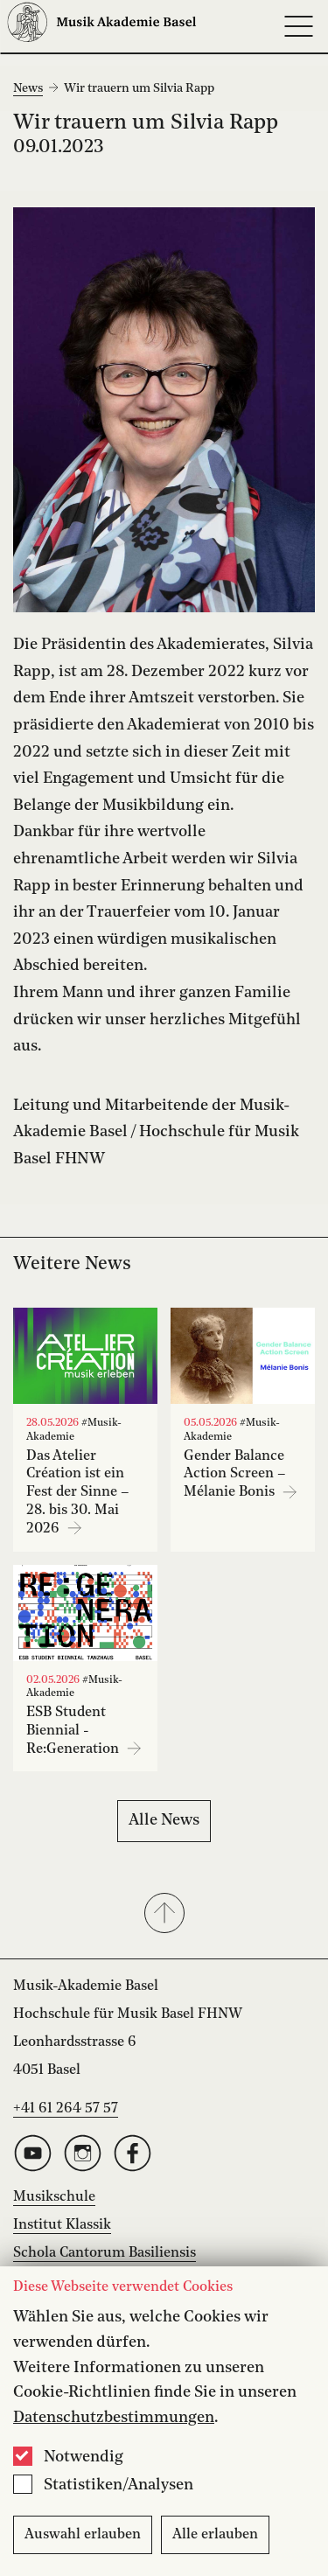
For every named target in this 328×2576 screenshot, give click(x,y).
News (28, 88)
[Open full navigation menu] (298, 26)
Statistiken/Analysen (118, 2485)
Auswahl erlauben (82, 2535)
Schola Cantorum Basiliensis (104, 2253)
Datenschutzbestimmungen (113, 2418)
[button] (164, 1915)
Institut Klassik (62, 2225)
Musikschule (54, 2197)
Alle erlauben (215, 2535)
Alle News (164, 1820)
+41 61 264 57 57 (65, 2109)
